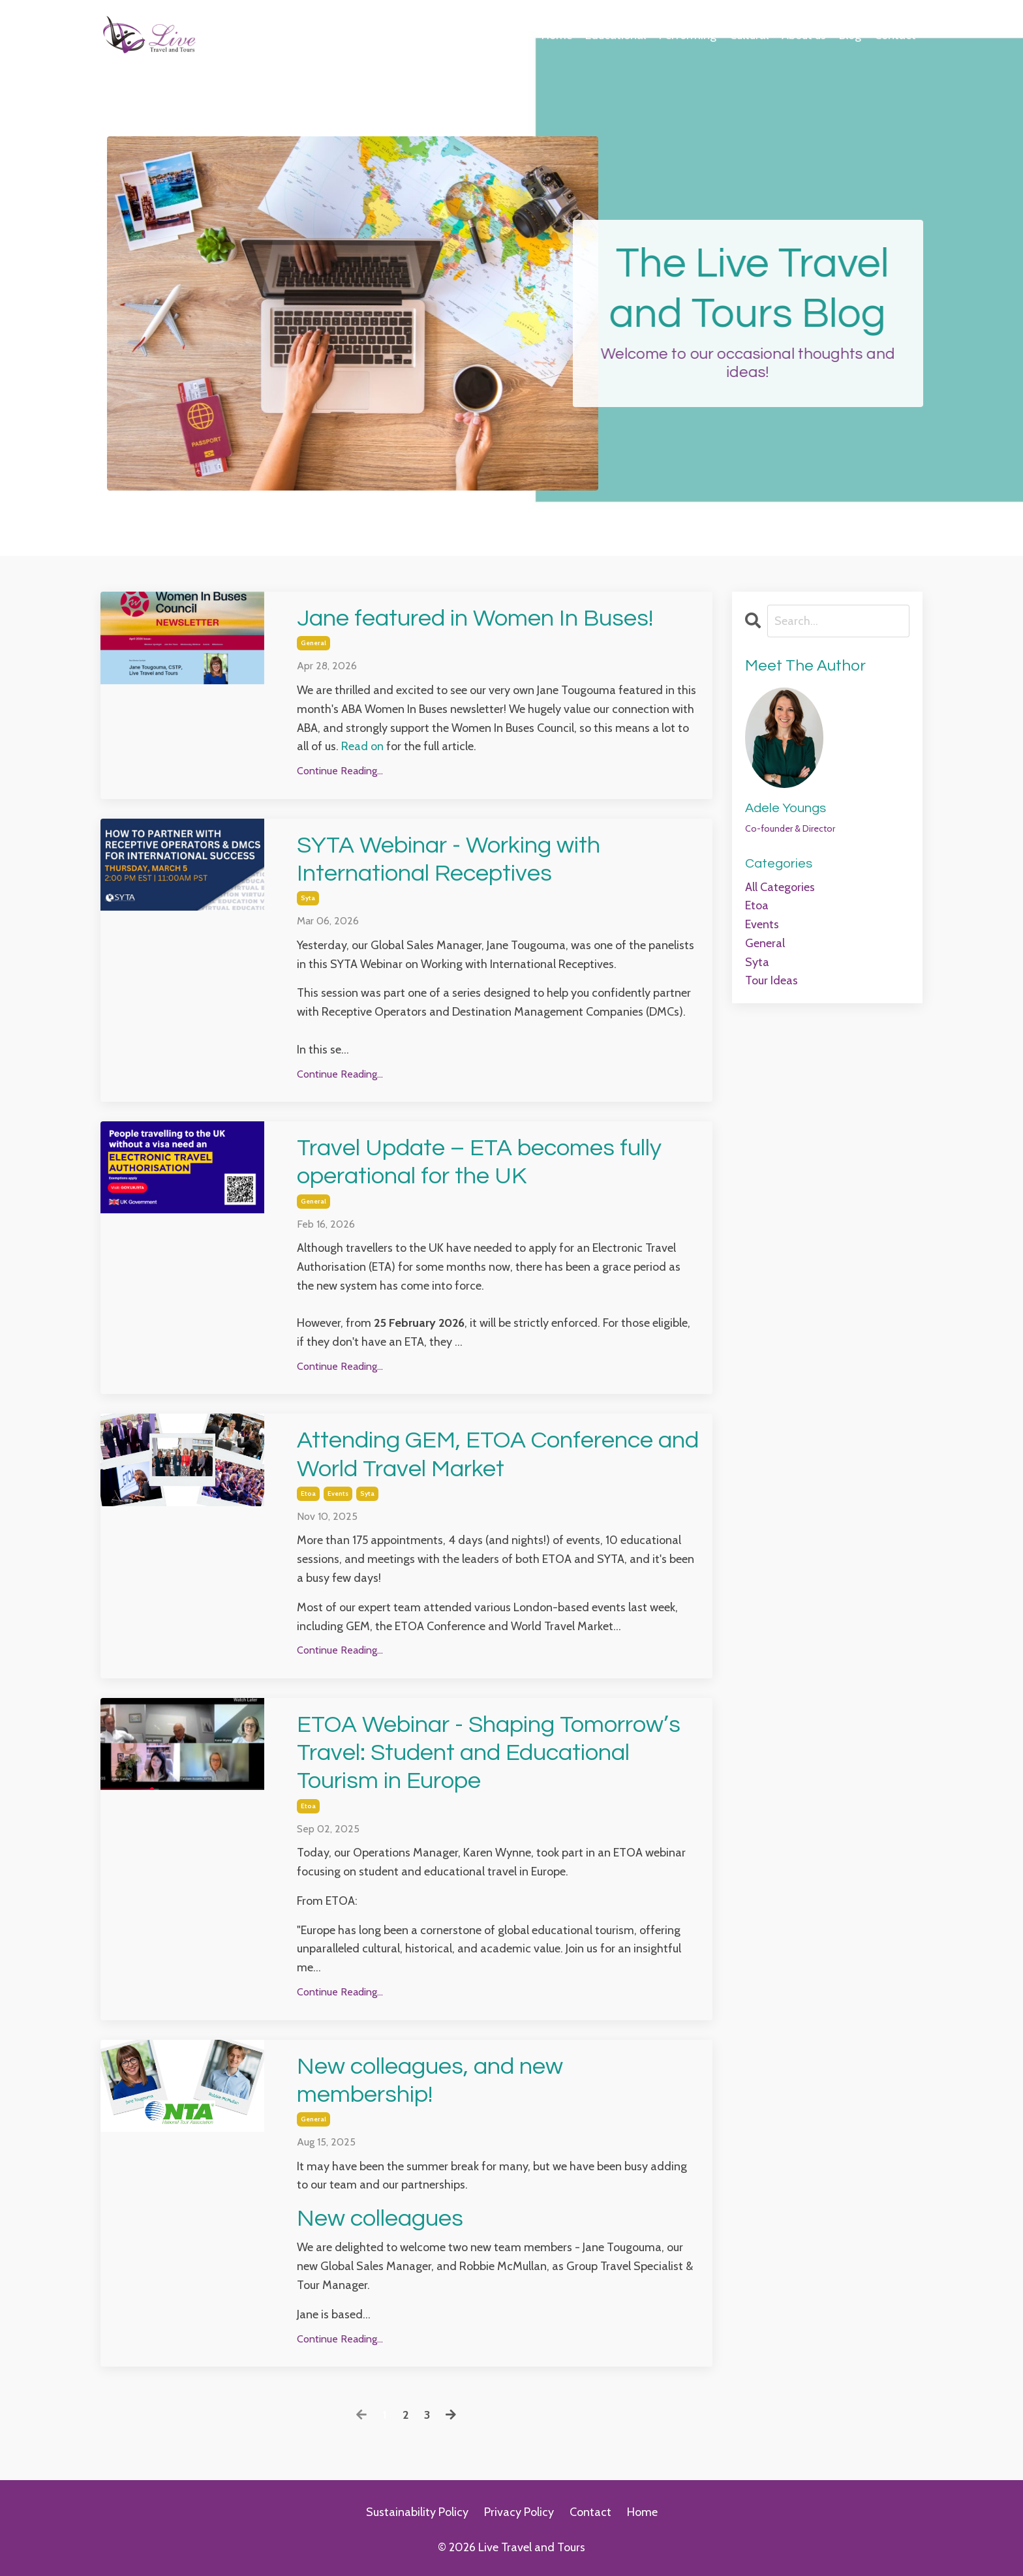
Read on (362, 746)
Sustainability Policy (417, 2512)
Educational (615, 35)
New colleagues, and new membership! (430, 2080)
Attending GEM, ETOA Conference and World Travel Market (498, 1454)
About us (804, 35)
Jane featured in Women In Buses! (475, 618)
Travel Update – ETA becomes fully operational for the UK (479, 1162)
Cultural (749, 35)
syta (308, 898)
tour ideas (771, 980)
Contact (895, 35)
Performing (687, 35)
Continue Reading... (340, 771)
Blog (850, 35)
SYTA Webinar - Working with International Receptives (448, 859)
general (313, 643)
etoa (308, 1493)
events (338, 1493)
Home (557, 35)
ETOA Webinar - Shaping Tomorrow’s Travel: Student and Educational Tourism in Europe (488, 1752)
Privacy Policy (519, 2512)
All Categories (780, 887)
